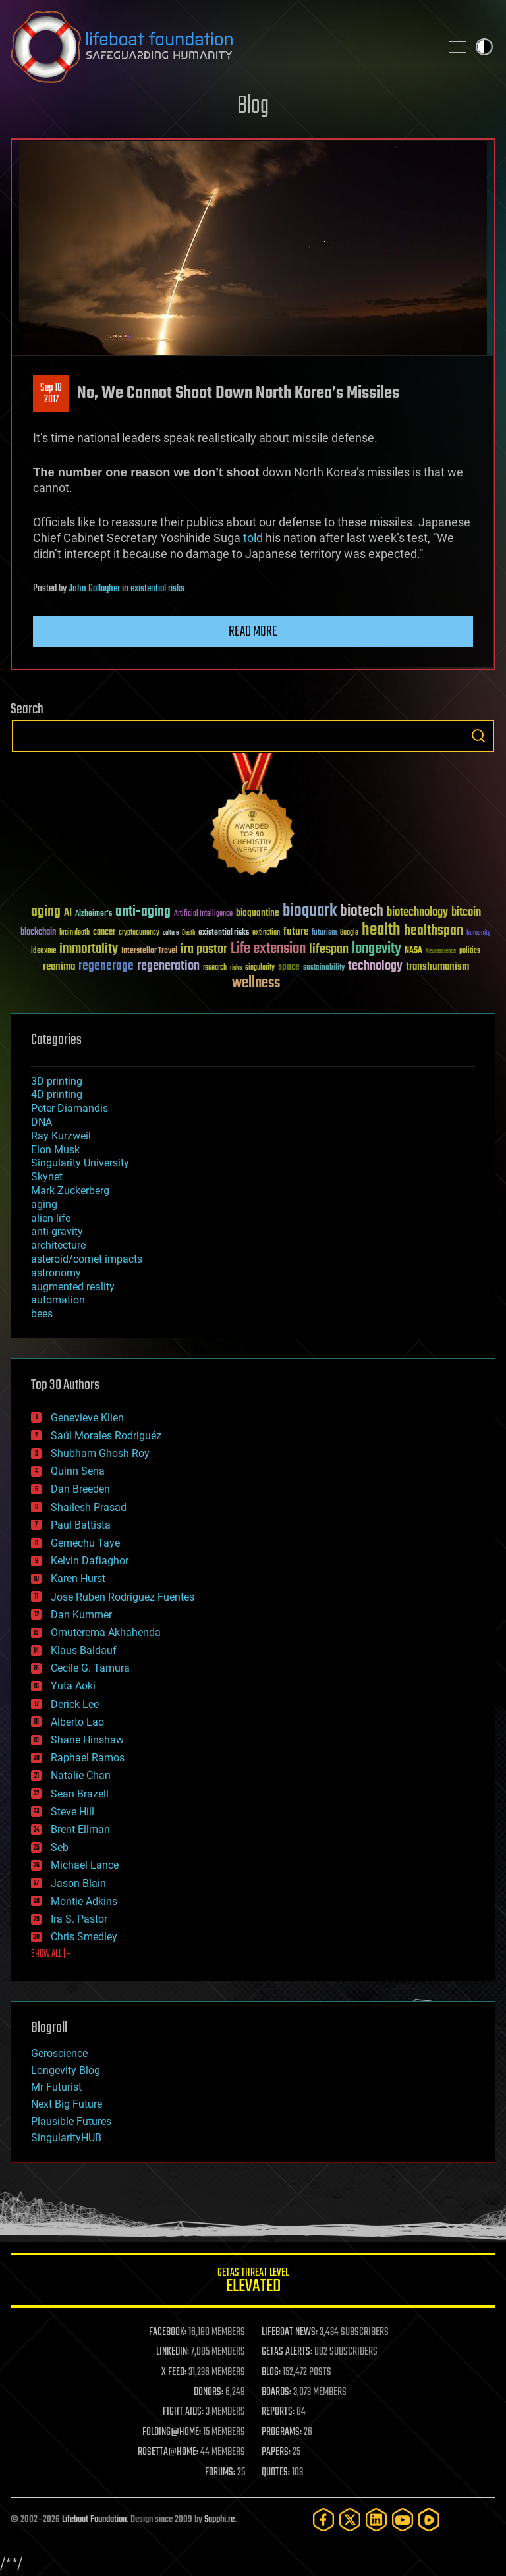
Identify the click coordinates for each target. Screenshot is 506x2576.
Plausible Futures (71, 2121)
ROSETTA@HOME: (168, 2452)
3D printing (56, 1081)
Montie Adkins (84, 1901)
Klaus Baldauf (84, 1650)
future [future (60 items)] (295, 931)
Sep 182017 (51, 394)
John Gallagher (94, 588)
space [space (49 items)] (289, 966)
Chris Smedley (84, 1937)
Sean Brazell (80, 1794)
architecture (58, 1245)
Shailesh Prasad (88, 1507)
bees (42, 1313)
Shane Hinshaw (87, 1740)
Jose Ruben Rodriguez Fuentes (122, 1597)
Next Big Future (66, 2104)
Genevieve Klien (87, 1417)
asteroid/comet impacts (86, 1259)
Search (478, 736)
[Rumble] (428, 2519)
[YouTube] (402, 2519)
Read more (253, 631)
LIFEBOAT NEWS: (290, 2332)
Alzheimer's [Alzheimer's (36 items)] (93, 914)
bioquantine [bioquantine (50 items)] (257, 912)
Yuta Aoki (73, 1686)
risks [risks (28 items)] (236, 968)
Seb (60, 1847)
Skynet (47, 1176)
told (253, 538)
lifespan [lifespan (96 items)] (329, 949)
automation (58, 1300)
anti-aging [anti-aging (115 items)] (143, 912)
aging (44, 1204)
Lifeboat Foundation (94, 2519)
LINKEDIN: (172, 2352)
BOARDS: (276, 2392)
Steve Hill (72, 1811)
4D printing (56, 1094)
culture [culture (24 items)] (171, 933)
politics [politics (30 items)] (469, 951)
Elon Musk (55, 1149)
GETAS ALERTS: (287, 2352)
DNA (41, 1122)
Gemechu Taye (85, 1543)
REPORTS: (278, 2412)
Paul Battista (81, 1525)
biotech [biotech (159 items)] (361, 911)
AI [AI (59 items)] (68, 913)
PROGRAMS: (282, 2432)
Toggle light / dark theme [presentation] (484, 46)
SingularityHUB (66, 2137)
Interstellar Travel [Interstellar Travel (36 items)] (149, 951)
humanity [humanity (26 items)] (478, 933)
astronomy (56, 1273)
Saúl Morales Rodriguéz (106, 1435)
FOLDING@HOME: (171, 2432)
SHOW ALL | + (51, 1954)
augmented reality (73, 1286)
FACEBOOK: (167, 2332)
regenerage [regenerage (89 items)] (106, 966)
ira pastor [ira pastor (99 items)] (204, 949)
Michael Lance (85, 1865)
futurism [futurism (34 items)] (324, 933)
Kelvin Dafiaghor (89, 1560)
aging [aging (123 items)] (46, 912)
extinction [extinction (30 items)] (266, 933)
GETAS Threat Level (253, 2282)
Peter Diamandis (69, 1108)
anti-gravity (57, 1231)
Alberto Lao (77, 1722)
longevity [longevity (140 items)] (376, 949)
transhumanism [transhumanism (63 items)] (437, 966)
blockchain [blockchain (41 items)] (38, 932)
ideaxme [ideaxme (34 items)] (43, 951)
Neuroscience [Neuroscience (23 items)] (441, 952)
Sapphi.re (219, 2519)
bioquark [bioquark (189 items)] (310, 911)
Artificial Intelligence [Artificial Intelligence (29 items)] (203, 914)
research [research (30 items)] (215, 968)
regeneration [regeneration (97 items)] (168, 965)
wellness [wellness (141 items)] (256, 983)
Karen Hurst (78, 1578)
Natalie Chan (81, 1775)
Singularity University (80, 1163)
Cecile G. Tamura (90, 1668)
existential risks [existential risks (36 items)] (223, 933)
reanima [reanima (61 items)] (59, 966)
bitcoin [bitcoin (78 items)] (466, 912)
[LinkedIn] (376, 2519)
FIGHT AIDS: (183, 2412)
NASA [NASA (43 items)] (413, 951)
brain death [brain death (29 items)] (74, 933)
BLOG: (271, 2372)
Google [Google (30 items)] (349, 933)
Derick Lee (75, 1704)
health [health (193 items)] (381, 930)
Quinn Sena (78, 1471)
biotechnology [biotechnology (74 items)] (417, 912)
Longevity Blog (65, 2070)
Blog (253, 106)
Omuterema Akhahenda (106, 1632)
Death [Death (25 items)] (188, 933)
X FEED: (173, 2372)
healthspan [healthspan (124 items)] (433, 931)
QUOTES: (276, 2472)
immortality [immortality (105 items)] (88, 949)
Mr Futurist (56, 2087)
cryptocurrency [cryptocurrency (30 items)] (139, 933)
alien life (50, 1218)
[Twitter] (349, 2519)
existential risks (157, 588)
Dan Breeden (80, 1489)
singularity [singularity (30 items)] (260, 968)
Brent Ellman (80, 1829)
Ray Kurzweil (61, 1136)
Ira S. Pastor (79, 1919)
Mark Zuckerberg (70, 1190)
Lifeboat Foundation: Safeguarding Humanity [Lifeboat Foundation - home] (220, 47)
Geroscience (59, 2053)
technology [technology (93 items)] (375, 966)
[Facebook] (323, 2519)
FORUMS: (220, 2472)
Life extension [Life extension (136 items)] (268, 949)
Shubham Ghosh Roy (100, 1453)
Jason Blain (78, 1883)
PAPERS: (276, 2452)
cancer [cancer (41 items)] (104, 932)
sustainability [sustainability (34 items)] (324, 968)
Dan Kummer (81, 1614)
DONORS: (208, 2392)
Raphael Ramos (88, 1757)
